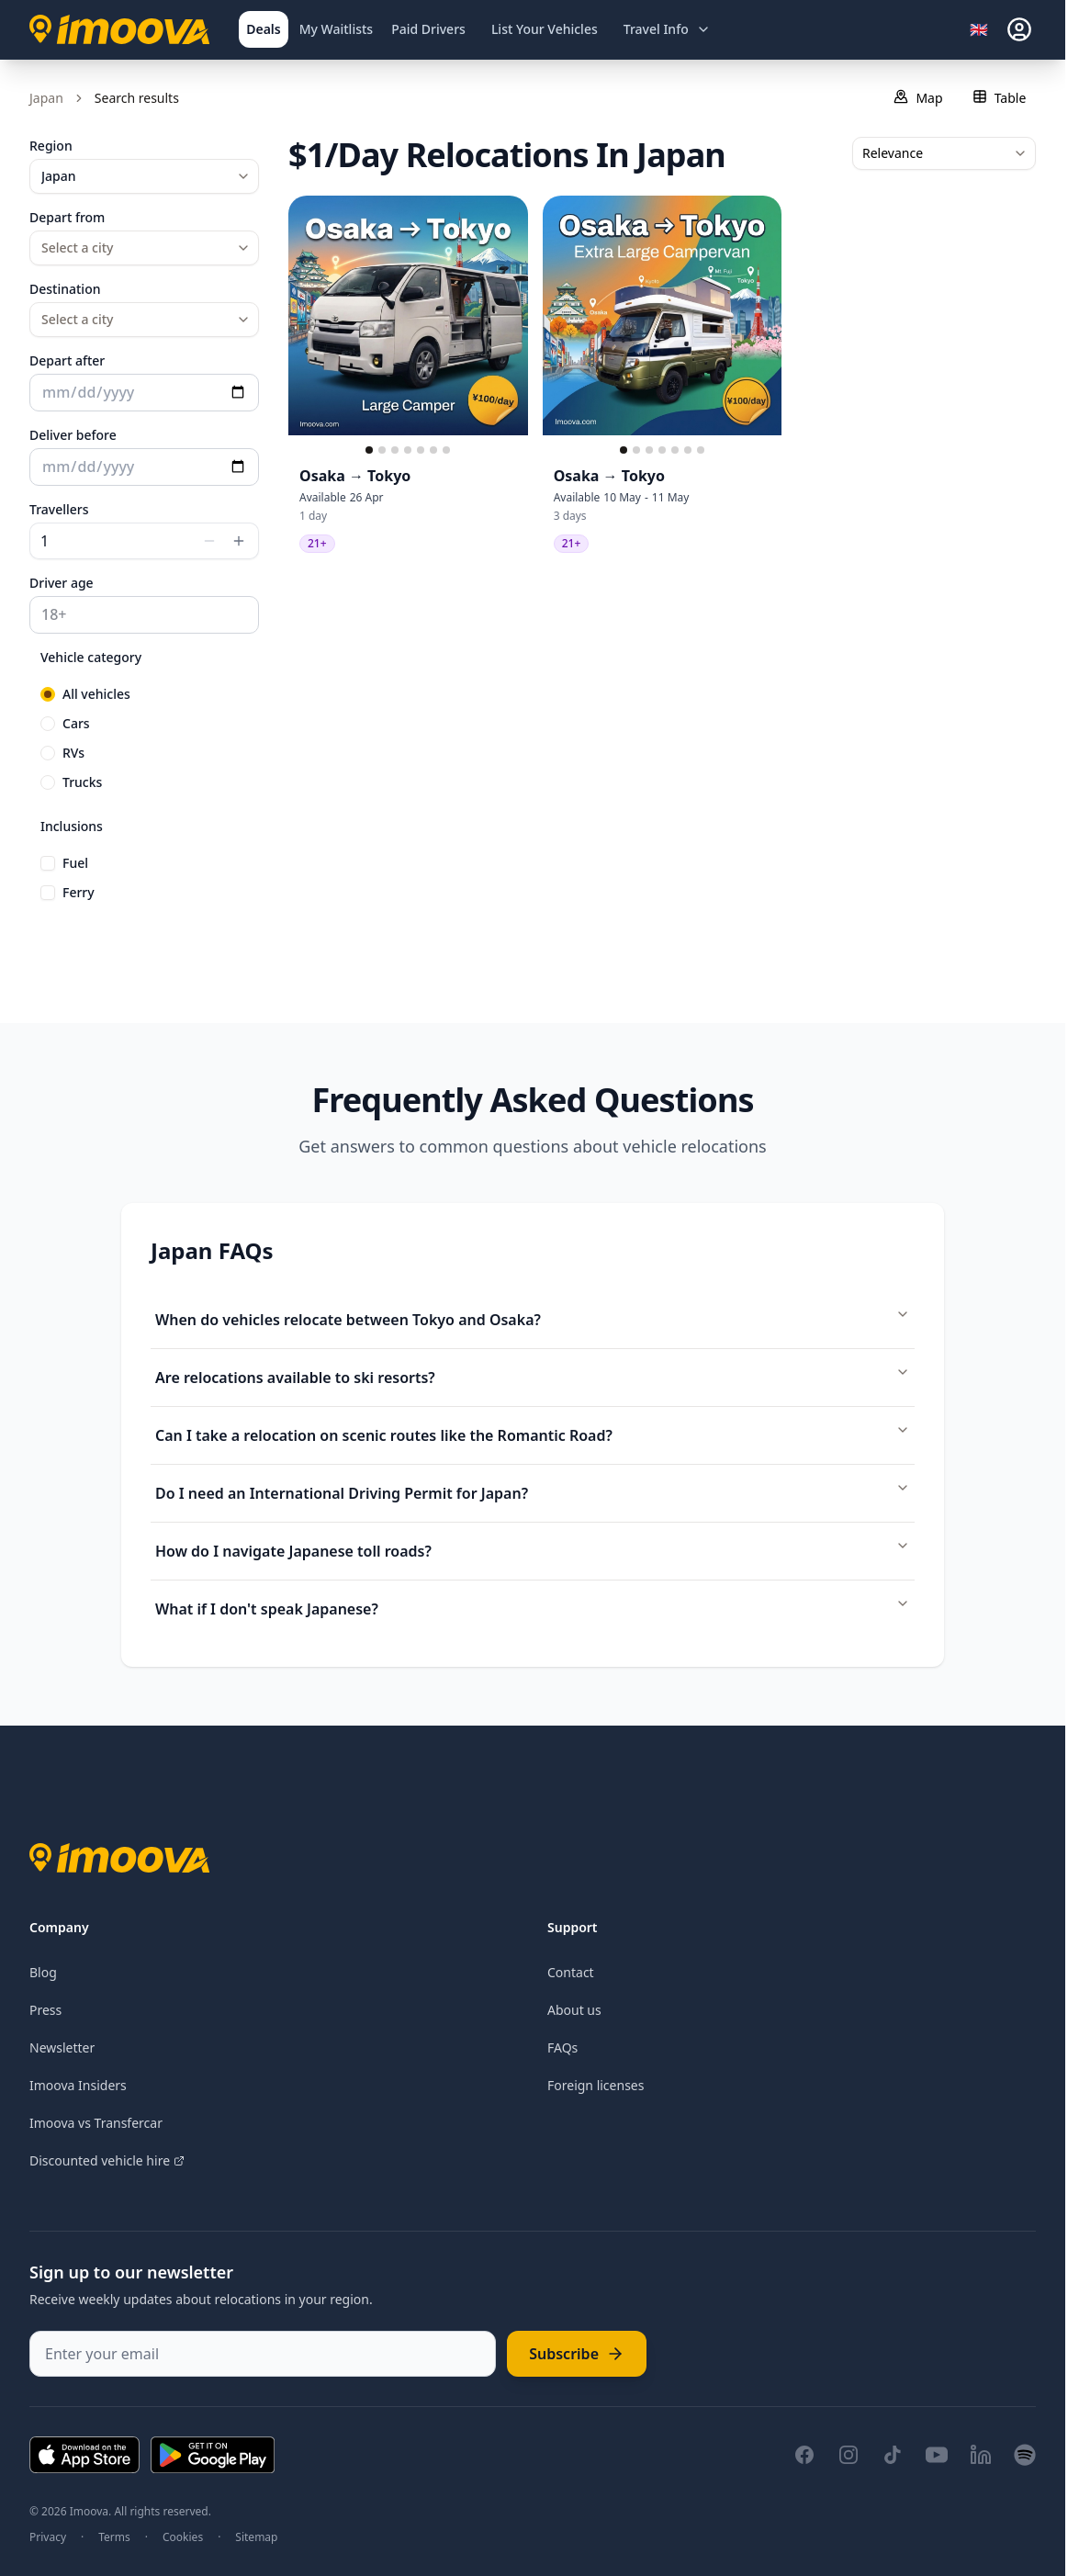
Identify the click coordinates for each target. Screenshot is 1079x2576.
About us (574, 2010)
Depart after (67, 360)
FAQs (562, 2047)
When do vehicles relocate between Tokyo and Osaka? (532, 1318)
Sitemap (256, 2537)
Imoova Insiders (78, 2085)
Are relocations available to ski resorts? (532, 1376)
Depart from (67, 217)
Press (45, 2010)
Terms (114, 2537)
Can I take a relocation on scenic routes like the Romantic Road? (532, 1434)
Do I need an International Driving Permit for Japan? (532, 1491)
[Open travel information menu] (667, 29)
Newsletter (62, 2047)
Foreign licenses (595, 2085)
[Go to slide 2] (382, 450)
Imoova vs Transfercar (96, 2123)
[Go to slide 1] (369, 450)
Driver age (61, 582)
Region (51, 145)
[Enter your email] (262, 2354)
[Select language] (984, 29)
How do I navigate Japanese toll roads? (532, 1549)
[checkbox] (47, 863)
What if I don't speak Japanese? (532, 1607)
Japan (46, 98)
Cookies (183, 2537)
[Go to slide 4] (407, 450)
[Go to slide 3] (395, 450)
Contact (570, 1972)
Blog (43, 1972)
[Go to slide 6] (433, 450)
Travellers (59, 509)
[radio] (47, 694)
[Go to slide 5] (420, 450)
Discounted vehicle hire (107, 2160)
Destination (64, 289)
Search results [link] (137, 98)
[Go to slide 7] (446, 450)
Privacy (47, 2537)
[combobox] (144, 176)
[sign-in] (1019, 29)
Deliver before (73, 435)
